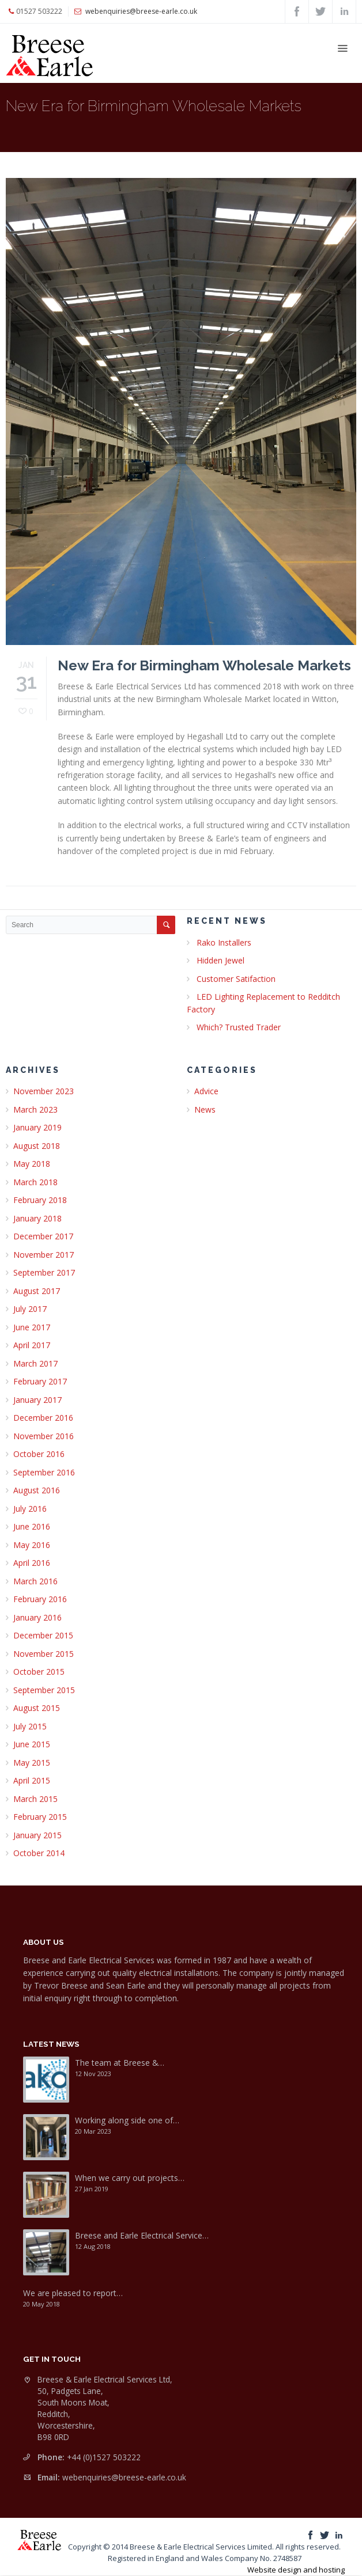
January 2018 (37, 1218)
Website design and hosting (296, 2569)
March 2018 (35, 1182)
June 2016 (31, 1526)
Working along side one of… (127, 2120)
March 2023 (35, 1109)
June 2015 (31, 1744)
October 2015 (39, 1671)
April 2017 (31, 1345)
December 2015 (43, 1635)
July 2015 (30, 1726)
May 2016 (31, 1544)
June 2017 (31, 1327)
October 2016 (39, 1453)
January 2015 (37, 1835)
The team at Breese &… (119, 2062)
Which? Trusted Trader (239, 1027)
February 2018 (40, 1199)
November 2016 (43, 1436)
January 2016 (37, 1617)
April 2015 (31, 1780)
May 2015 (31, 1762)
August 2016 (36, 1490)
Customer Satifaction (236, 978)
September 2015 (44, 1690)
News (205, 1109)
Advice (206, 1091)
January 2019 (37, 1127)
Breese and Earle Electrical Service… (142, 2235)
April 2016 (31, 1562)
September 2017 (44, 1272)
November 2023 (43, 1091)
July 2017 (30, 1308)
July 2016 (30, 1508)
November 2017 (43, 1254)
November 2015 (43, 1653)
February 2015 (40, 1816)
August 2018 (36, 1145)
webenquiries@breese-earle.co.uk (124, 2477)
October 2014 (39, 1852)
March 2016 (35, 1581)
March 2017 (35, 1363)
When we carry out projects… (129, 2177)
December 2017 (43, 1236)
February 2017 (40, 1381)
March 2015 (35, 1798)
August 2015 (36, 1707)
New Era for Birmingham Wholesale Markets (204, 665)
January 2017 (37, 1399)
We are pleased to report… (73, 2292)
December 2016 (43, 1417)
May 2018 (31, 1163)
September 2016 (44, 1472)
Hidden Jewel (220, 960)
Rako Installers (224, 942)
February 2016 (40, 1599)
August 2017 (36, 1290)
